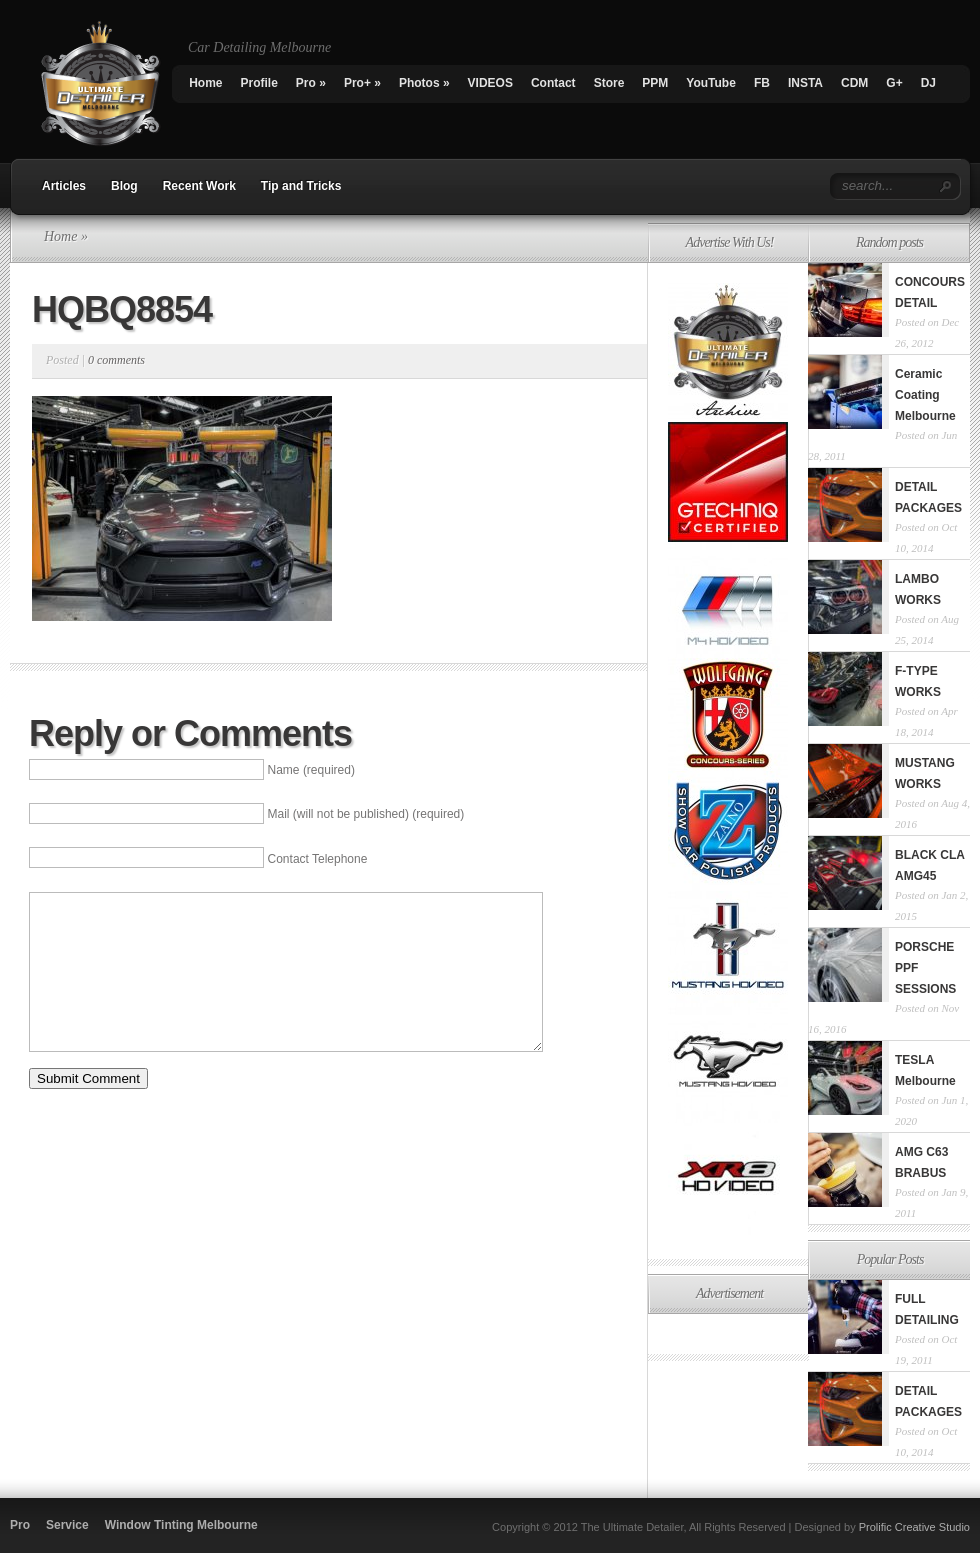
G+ (894, 83)
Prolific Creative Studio (914, 1527)
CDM (854, 83)
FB (762, 83)
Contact (553, 83)
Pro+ (362, 83)
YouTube (711, 83)
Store (609, 83)
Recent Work (199, 186)
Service (67, 1525)
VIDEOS (490, 83)
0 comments (116, 360)
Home (205, 83)
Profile (259, 83)
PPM (655, 83)
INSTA (805, 83)
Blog (124, 186)
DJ (928, 83)
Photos (424, 83)
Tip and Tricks (301, 186)
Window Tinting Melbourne (181, 1525)
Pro (311, 83)
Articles (64, 186)
